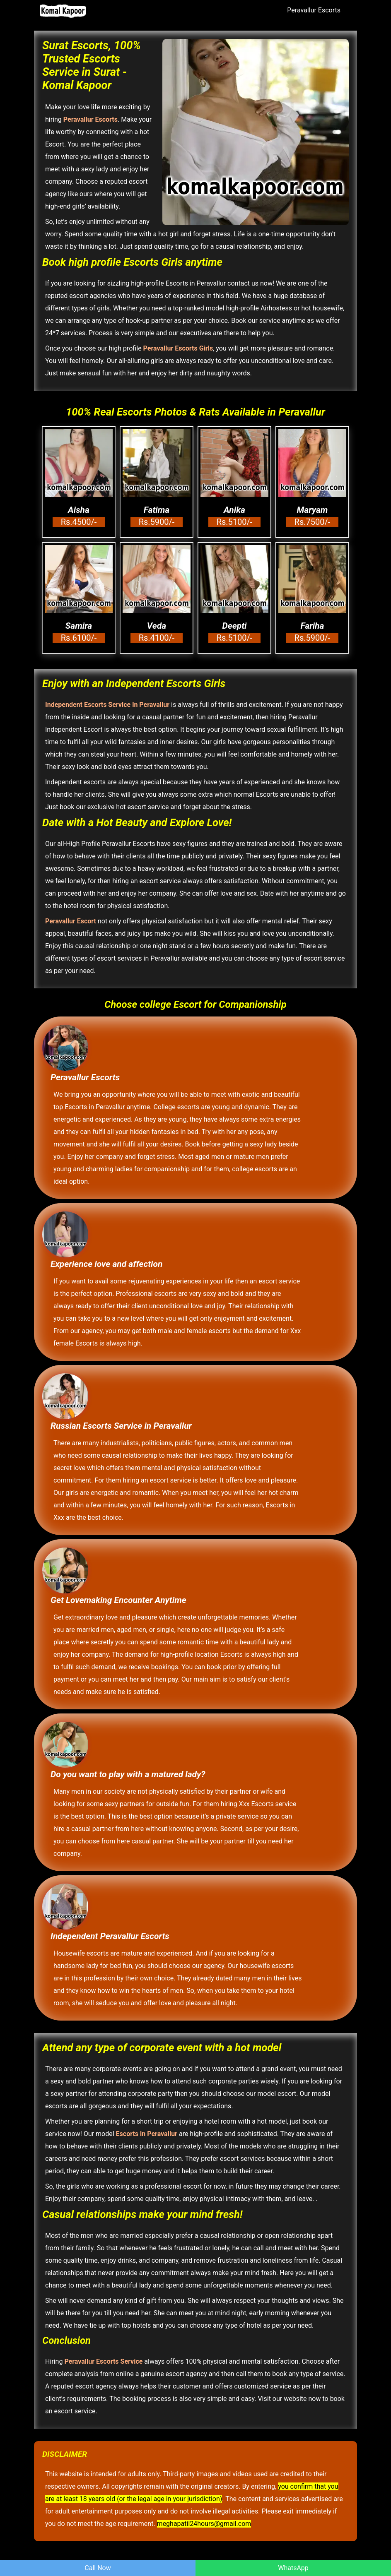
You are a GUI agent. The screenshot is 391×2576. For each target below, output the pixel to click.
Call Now (97, 2568)
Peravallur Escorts (313, 10)
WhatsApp (293, 2568)
